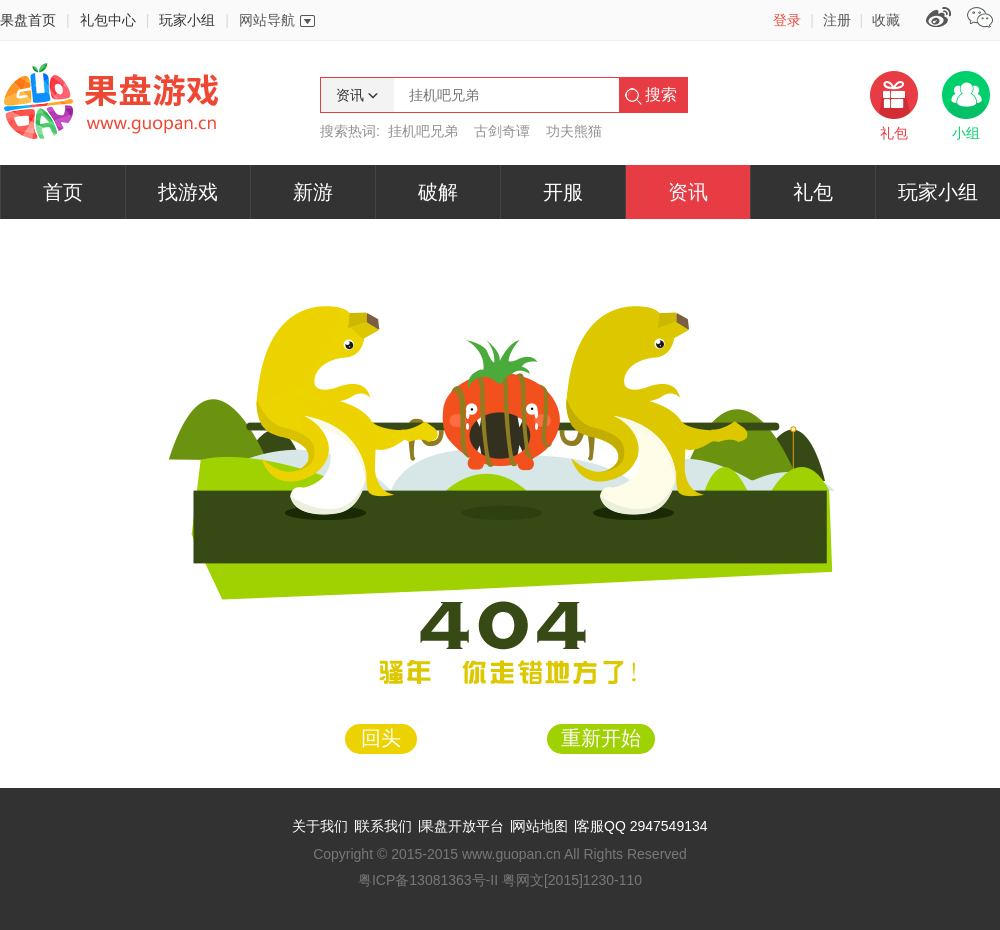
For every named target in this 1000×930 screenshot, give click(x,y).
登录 (787, 20)
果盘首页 (28, 20)
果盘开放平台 (462, 826)
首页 (63, 192)
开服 (563, 192)
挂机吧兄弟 (423, 131)
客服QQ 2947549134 (642, 826)
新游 (313, 192)
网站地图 (540, 826)
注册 (837, 20)
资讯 (688, 192)
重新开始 (601, 738)
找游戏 (188, 192)
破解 (438, 192)
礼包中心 (108, 20)
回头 (381, 738)
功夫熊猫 (574, 131)
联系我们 (384, 826)
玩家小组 (187, 20)
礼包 (813, 192)
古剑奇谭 (502, 131)
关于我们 (320, 826)
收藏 (886, 20)
